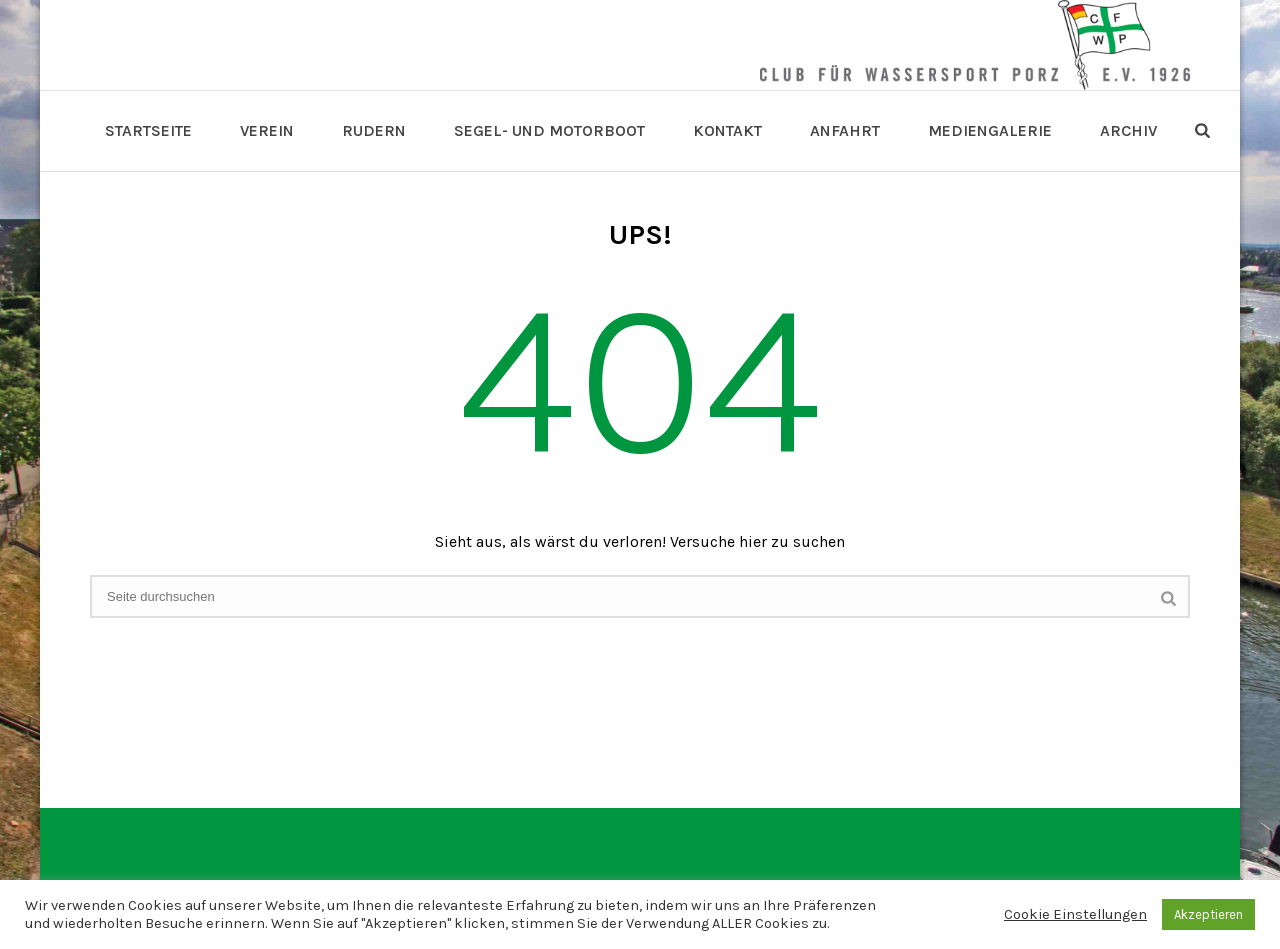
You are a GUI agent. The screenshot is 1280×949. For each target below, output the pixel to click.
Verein (267, 130)
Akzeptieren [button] (1208, 914)
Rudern (374, 130)
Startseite (148, 130)
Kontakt (727, 130)
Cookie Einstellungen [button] (1075, 914)
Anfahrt (845, 130)
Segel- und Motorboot (549, 130)
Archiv (1128, 130)
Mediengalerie (990, 130)
